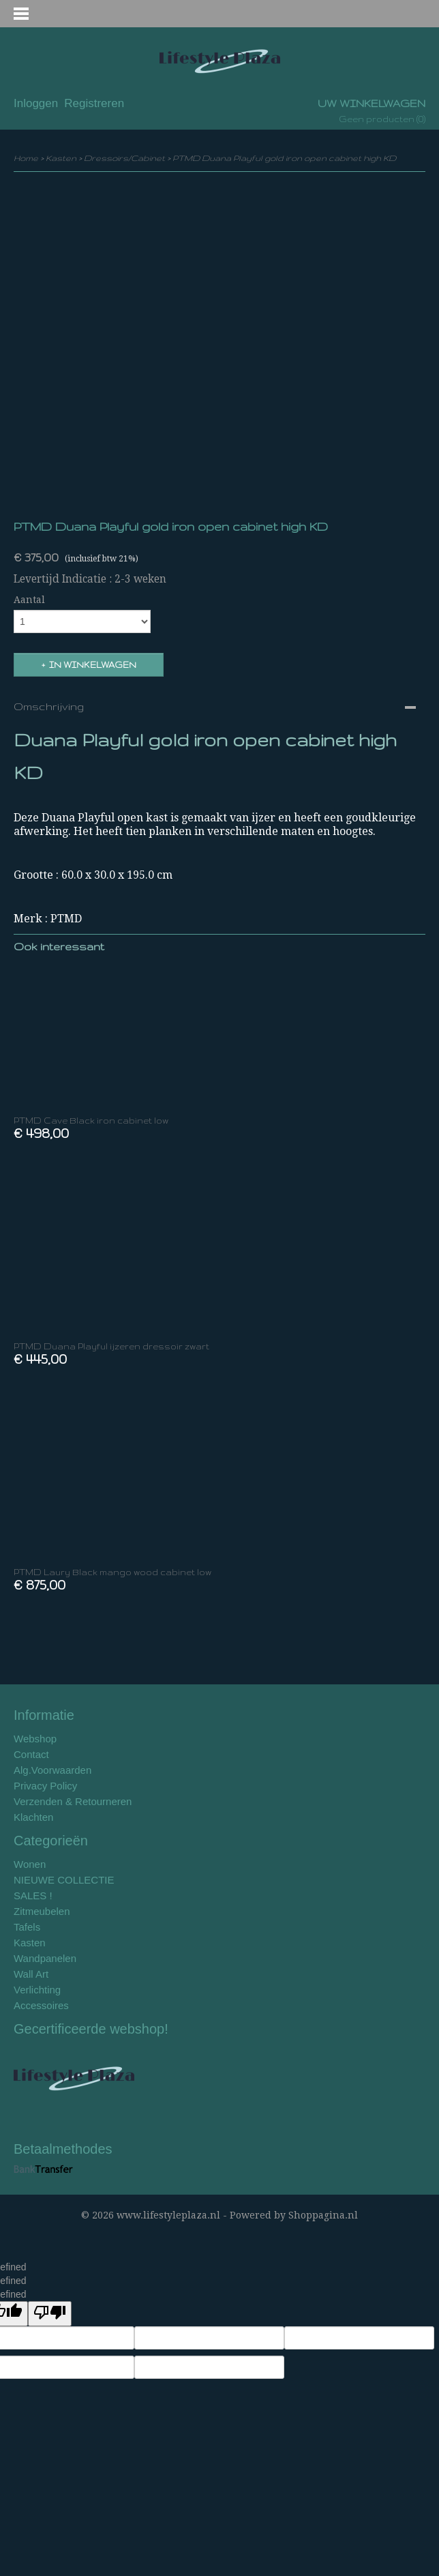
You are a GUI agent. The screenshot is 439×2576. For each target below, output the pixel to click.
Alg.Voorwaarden (52, 1770)
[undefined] (50, 2313)
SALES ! (33, 1895)
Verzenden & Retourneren (73, 1801)
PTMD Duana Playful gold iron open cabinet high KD (284, 157)
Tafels (27, 1927)
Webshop (35, 1738)
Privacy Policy (45, 1785)
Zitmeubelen (42, 1911)
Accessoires (41, 2005)
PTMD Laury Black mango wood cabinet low (112, 1572)
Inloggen (36, 103)
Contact (31, 1754)
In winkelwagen (92, 664)
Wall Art (31, 1974)
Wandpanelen (45, 1958)
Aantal (29, 599)
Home (26, 157)
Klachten (33, 1817)
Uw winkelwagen (371, 103)
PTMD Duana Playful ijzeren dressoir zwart (111, 1346)
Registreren (94, 103)
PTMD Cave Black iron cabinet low (91, 1120)
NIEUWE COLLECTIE (64, 1880)
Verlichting (37, 1989)
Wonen (30, 1864)
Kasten (61, 157)
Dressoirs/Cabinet (124, 157)
